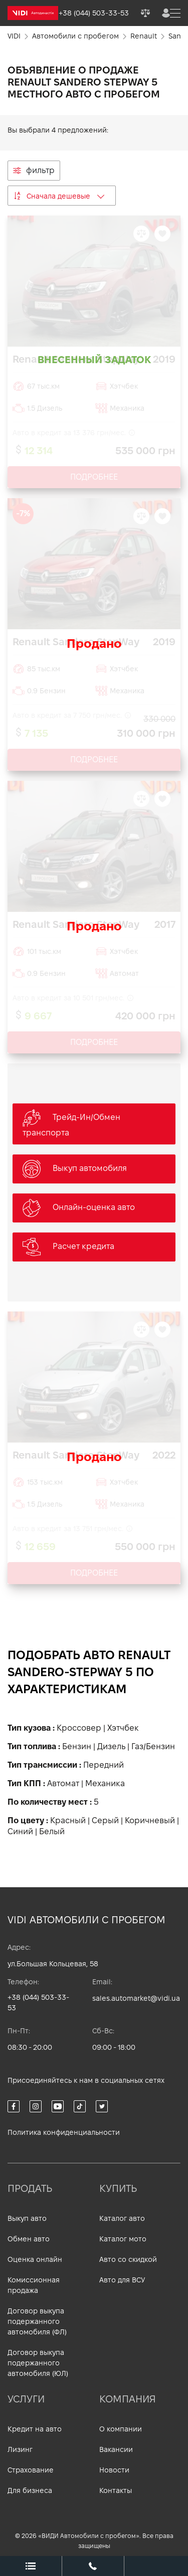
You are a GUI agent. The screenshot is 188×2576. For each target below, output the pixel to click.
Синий (20, 1831)
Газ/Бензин (153, 1746)
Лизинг (20, 2449)
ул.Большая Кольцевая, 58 (53, 1964)
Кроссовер (79, 1728)
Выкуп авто (27, 2218)
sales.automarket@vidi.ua (136, 1998)
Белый (52, 1831)
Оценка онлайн (35, 2259)
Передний (103, 1765)
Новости (114, 2470)
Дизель (111, 1746)
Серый (105, 1820)
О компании (120, 2429)
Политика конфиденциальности (64, 2132)
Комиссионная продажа (34, 2285)
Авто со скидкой (128, 2259)
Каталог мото (122, 2239)
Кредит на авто (35, 2429)
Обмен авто (29, 2239)
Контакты (115, 2490)
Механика (105, 1783)
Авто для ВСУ (122, 2280)
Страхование (31, 2470)
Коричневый (150, 1820)
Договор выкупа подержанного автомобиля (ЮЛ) (38, 2362)
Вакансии (116, 2449)
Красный (68, 1820)
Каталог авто (122, 2218)
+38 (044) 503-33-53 (38, 2002)
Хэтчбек (123, 1728)
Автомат (63, 1783)
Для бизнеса (30, 2490)
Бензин (76, 1746)
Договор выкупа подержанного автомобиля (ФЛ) (37, 2321)
